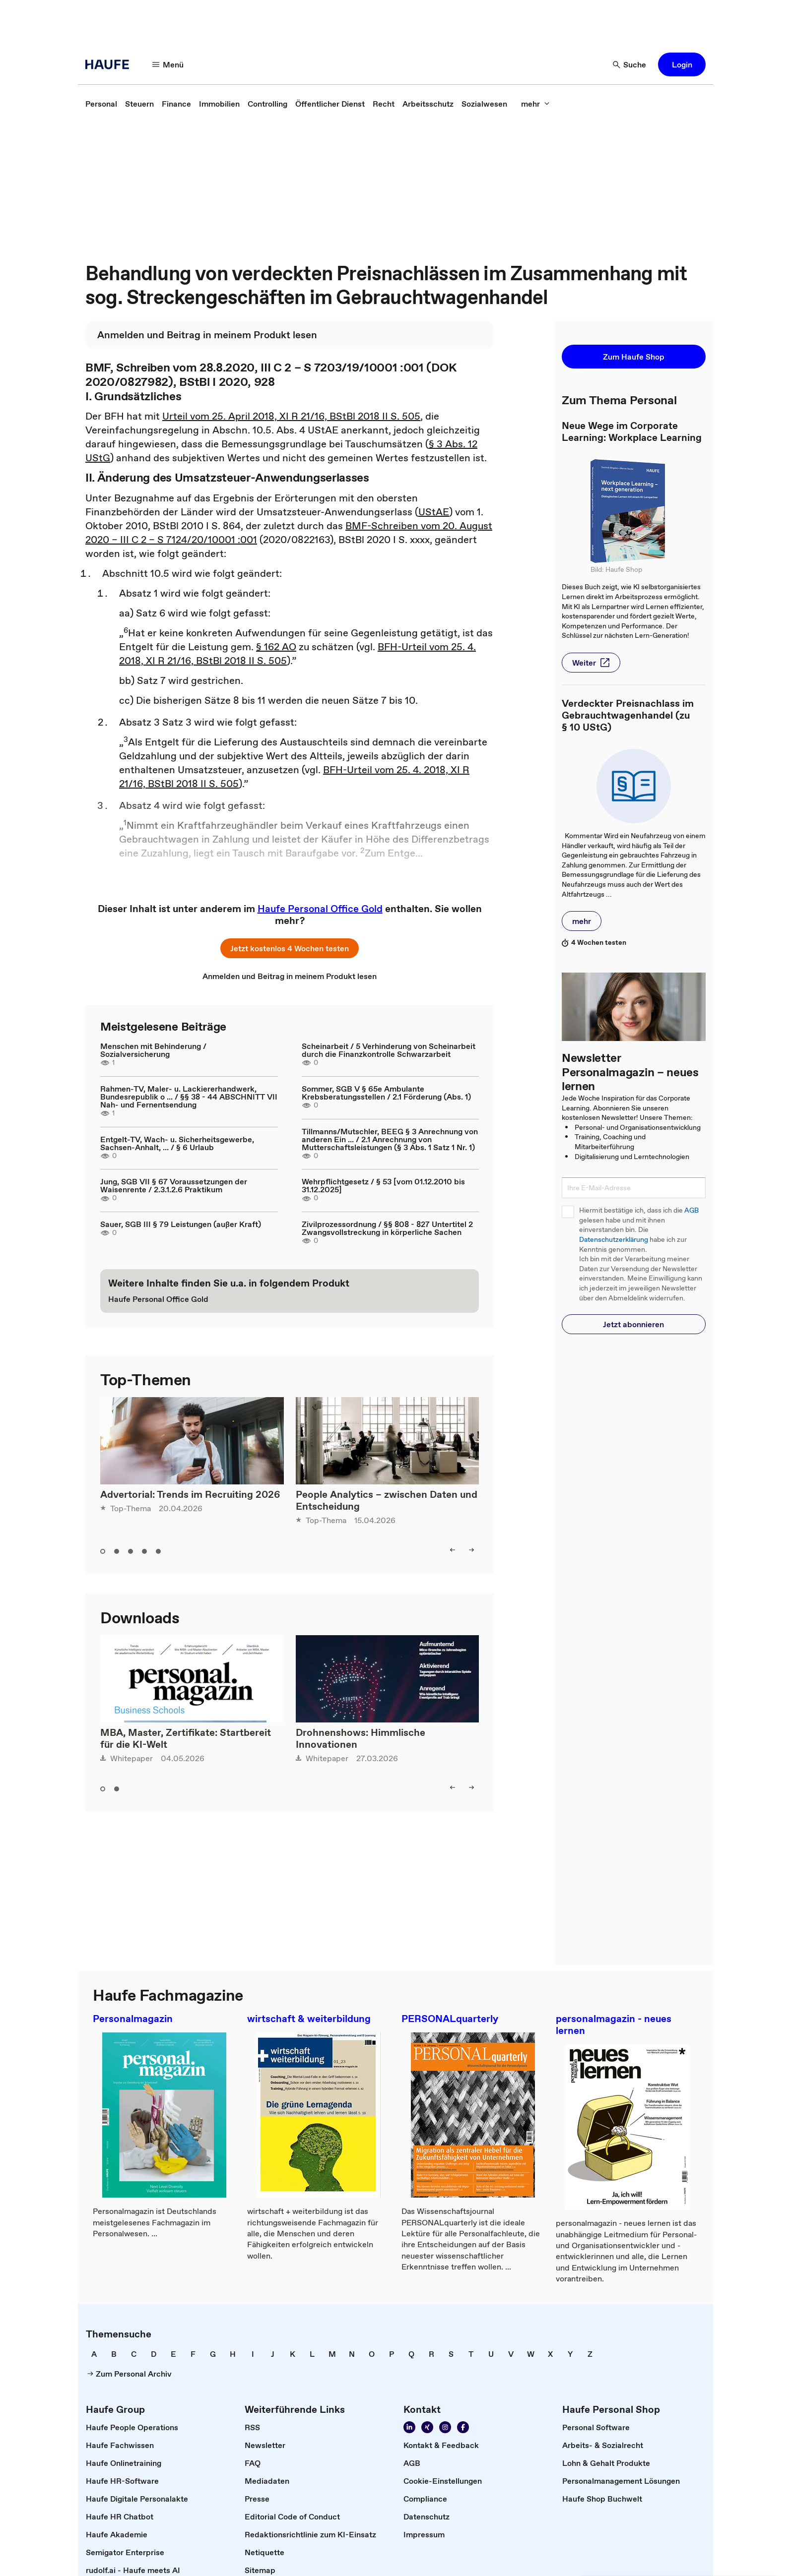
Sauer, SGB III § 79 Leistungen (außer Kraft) (180, 1224)
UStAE (433, 512)
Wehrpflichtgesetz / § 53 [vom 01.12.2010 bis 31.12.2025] (383, 1185)
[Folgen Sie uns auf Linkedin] (409, 2427)
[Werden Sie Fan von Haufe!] (463, 2427)
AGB (691, 1210)
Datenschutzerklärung (613, 1239)
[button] (682, 64)
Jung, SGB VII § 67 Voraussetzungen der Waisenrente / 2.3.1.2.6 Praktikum (173, 1185)
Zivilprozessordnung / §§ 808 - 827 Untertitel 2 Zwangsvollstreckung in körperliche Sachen (387, 1228)
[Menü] (168, 64)
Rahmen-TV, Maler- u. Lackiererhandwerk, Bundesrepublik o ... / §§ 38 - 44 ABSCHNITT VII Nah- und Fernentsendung (188, 1096)
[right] (471, 1550)
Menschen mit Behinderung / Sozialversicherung (153, 1050)
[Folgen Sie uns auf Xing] (427, 2427)
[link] (101, 104)
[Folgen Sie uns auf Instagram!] (445, 2427)
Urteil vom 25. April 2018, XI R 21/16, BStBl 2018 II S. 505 (291, 416)
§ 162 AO (276, 647)
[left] (453, 1550)
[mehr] (535, 104)
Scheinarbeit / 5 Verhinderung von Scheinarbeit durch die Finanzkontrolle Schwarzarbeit (388, 1050)
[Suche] (629, 64)
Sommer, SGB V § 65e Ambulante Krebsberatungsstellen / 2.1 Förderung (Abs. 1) (386, 1093)
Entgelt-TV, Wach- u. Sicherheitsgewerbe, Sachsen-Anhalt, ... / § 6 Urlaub (177, 1143)
